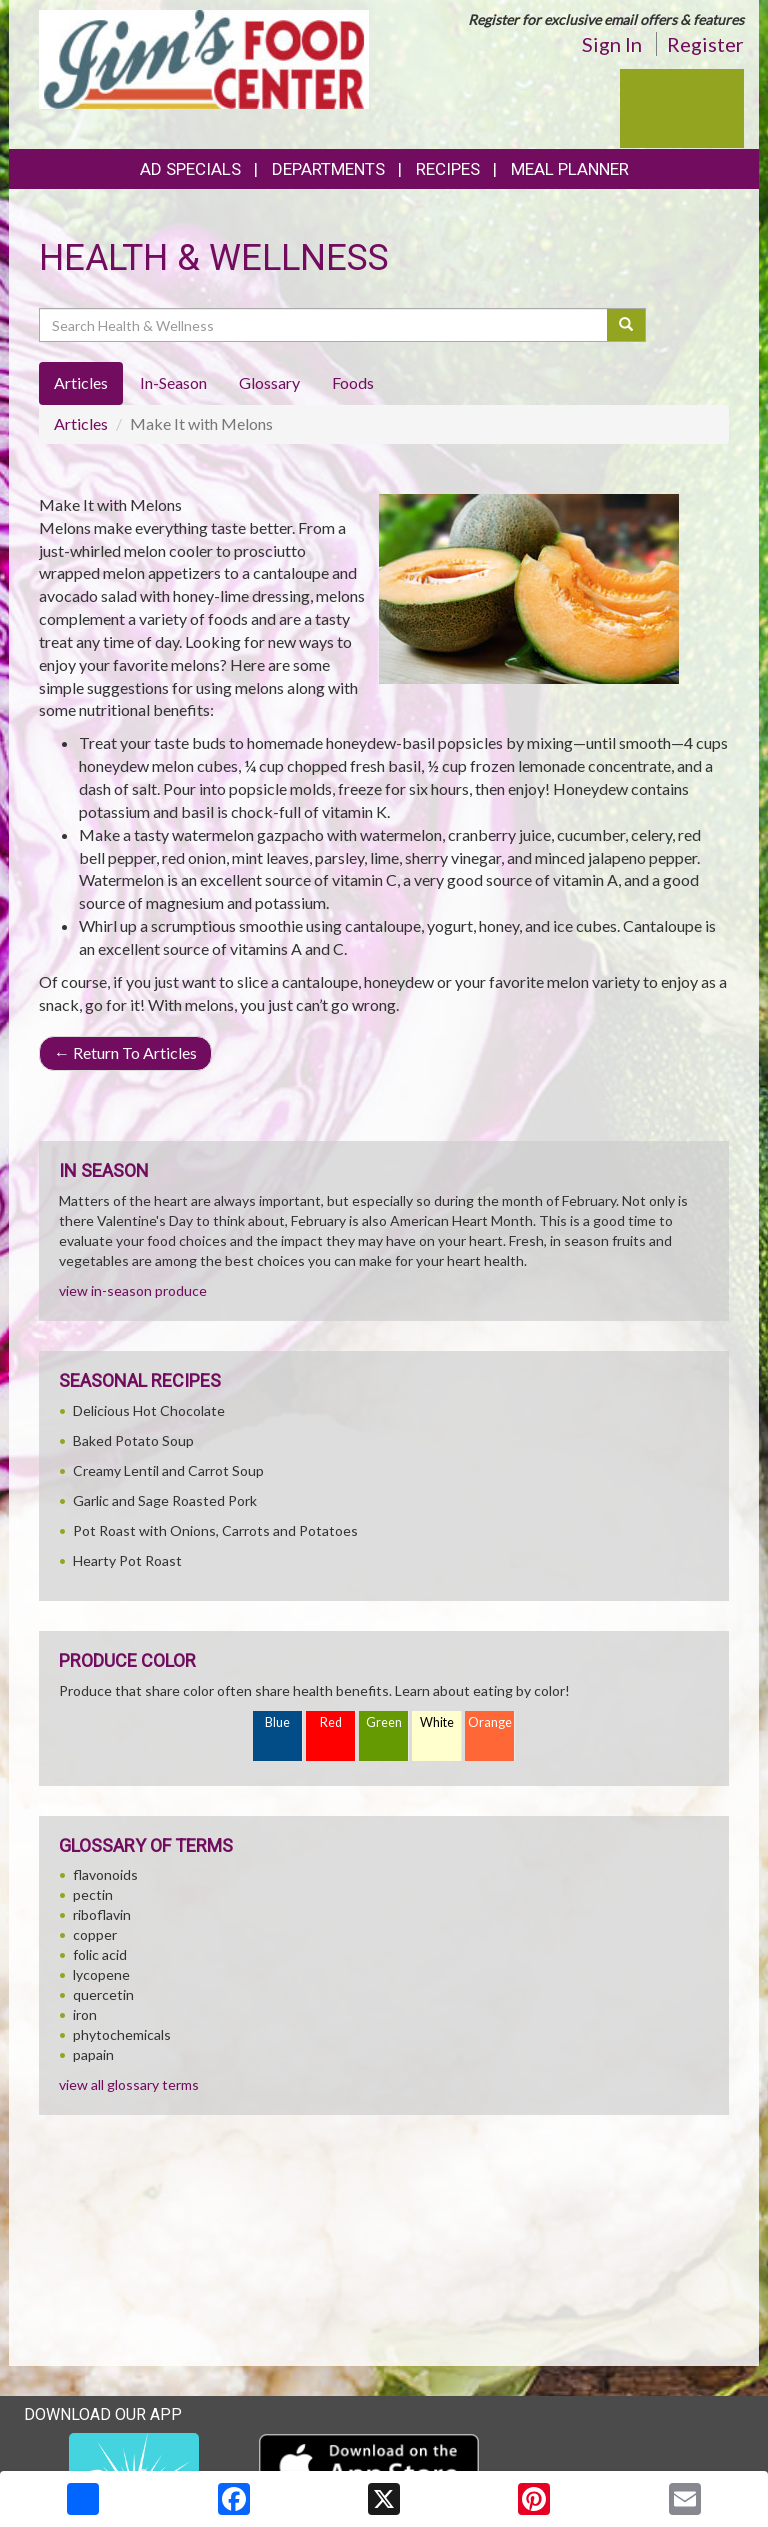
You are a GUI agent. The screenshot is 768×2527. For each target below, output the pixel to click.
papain (93, 2054)
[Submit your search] (626, 325)
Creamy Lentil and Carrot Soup (168, 1470)
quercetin (103, 1994)
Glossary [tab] (269, 382)
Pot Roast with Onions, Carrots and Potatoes (215, 1530)
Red (331, 1722)
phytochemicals (122, 2034)
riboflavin (102, 1914)
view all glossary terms (129, 2084)
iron (85, 2014)
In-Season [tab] (173, 382)
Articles (81, 423)
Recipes (448, 169)
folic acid (100, 1954)
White (437, 1722)
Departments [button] (328, 169)
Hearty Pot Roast (127, 1560)
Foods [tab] (353, 382)
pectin (93, 1894)
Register (705, 44)
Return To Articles (125, 1052)
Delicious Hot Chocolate (149, 1410)
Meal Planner (570, 169)
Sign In (612, 44)
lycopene (101, 1974)
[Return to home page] (204, 57)
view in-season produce (133, 1290)
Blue (277, 1722)
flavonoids (105, 1874)
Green (384, 1722)
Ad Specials (190, 169)
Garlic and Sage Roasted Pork (165, 1500)
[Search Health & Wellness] (324, 325)
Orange (490, 1722)
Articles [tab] (81, 382)
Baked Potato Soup (133, 1440)
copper (95, 1934)
